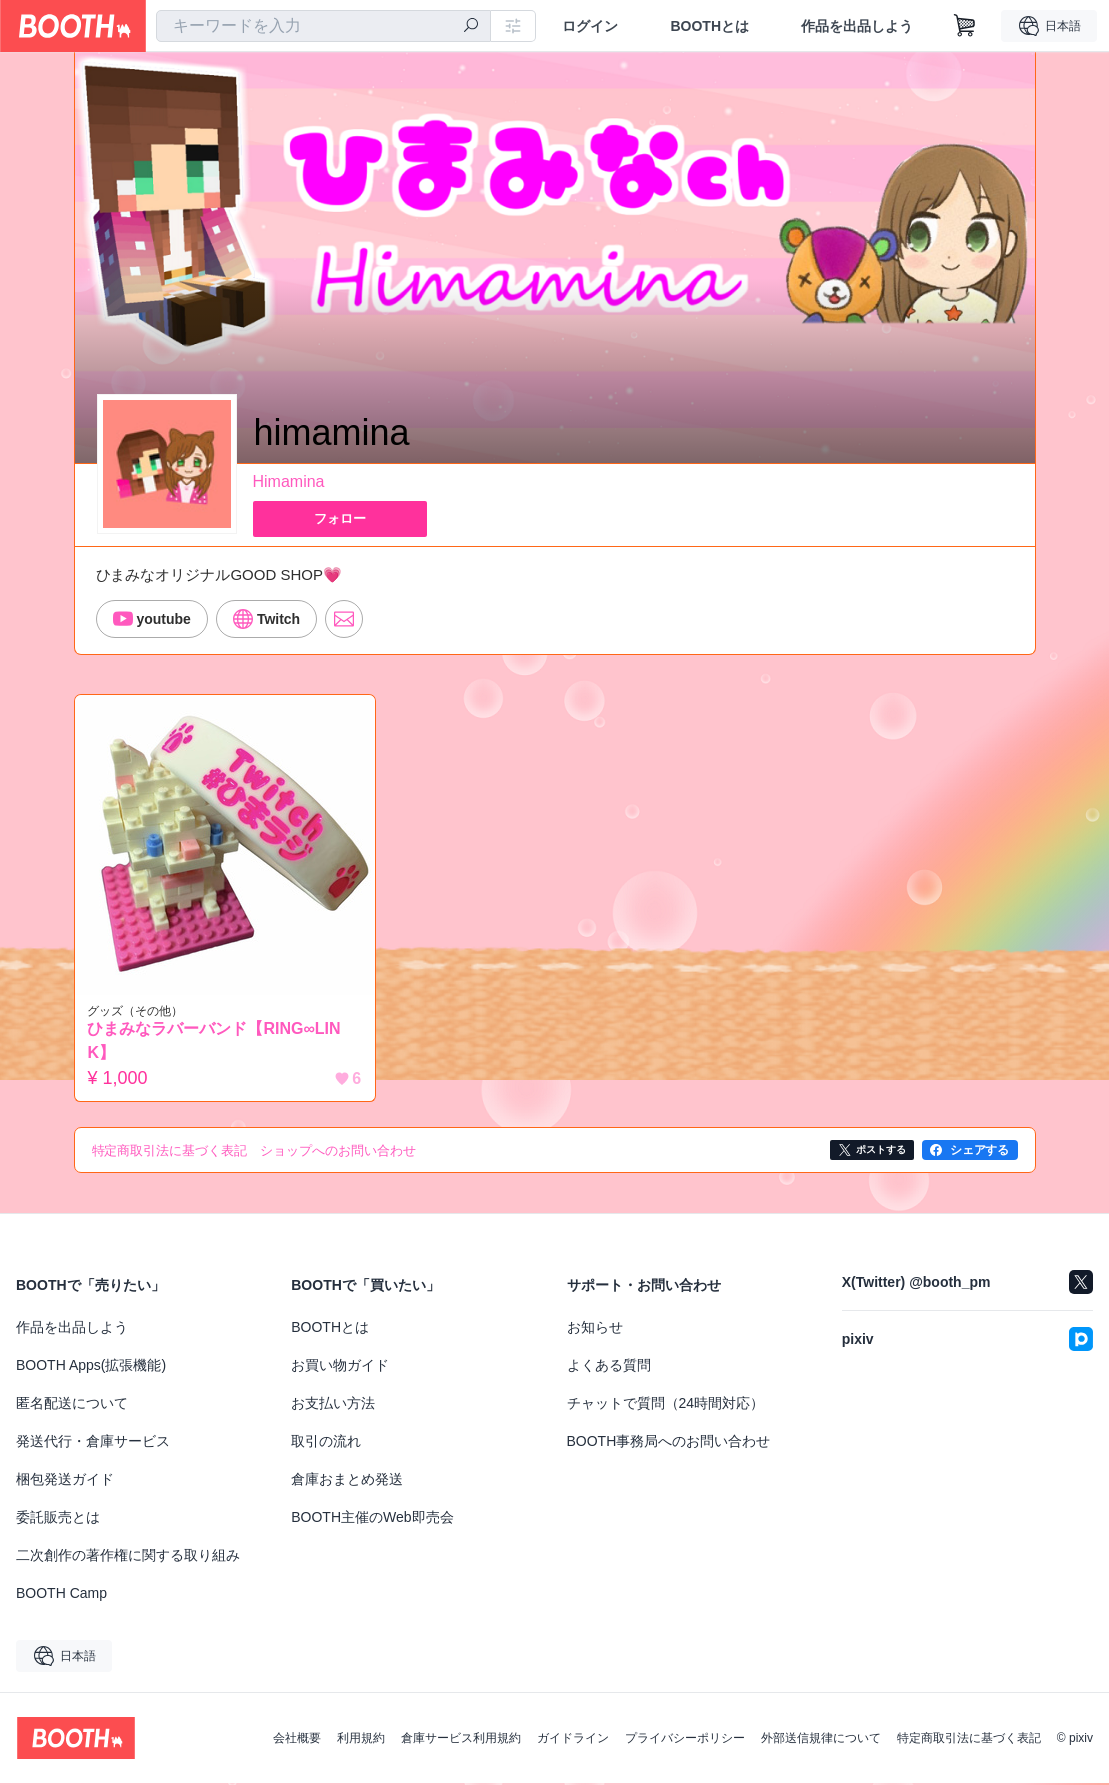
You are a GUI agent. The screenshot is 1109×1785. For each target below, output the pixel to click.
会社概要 (297, 1740)
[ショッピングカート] (965, 26)
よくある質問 (609, 1367)
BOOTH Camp (61, 1595)
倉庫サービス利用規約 (461, 1740)
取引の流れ (326, 1443)
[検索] (471, 27)
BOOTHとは (709, 26)
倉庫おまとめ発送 (347, 1481)
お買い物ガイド (340, 1367)
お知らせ (595, 1329)
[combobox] (323, 26)
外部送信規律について (821, 1740)
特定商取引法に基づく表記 (969, 1740)
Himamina (289, 482)
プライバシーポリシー (685, 1740)
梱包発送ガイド (65, 1481)
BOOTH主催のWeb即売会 (372, 1519)
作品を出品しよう (857, 26)
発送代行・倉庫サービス (93, 1443)
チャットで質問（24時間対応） (666, 1405)
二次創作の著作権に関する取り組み (128, 1557)
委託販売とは (58, 1519)
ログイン (590, 26)
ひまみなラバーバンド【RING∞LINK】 (218, 1042)
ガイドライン (573, 1740)
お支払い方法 (333, 1405)
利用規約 (361, 1740)
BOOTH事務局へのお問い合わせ (669, 1443)
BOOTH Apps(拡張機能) (91, 1367)
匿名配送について (72, 1405)
